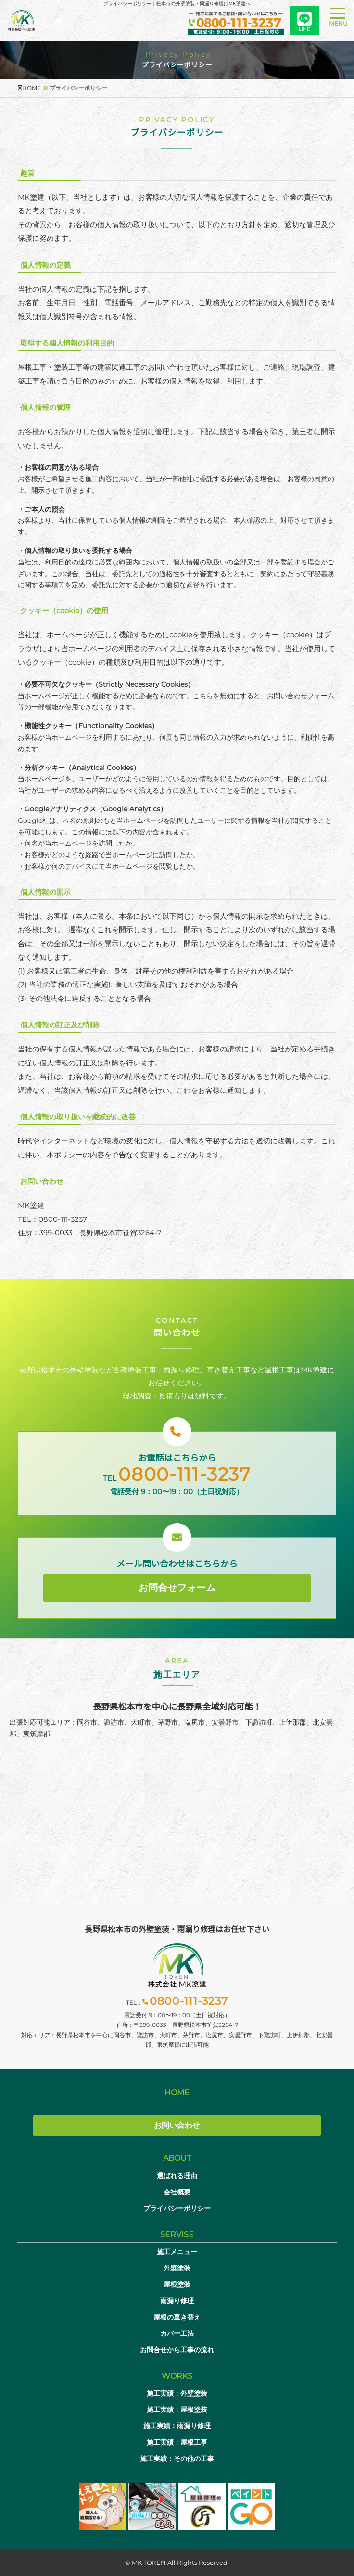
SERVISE (177, 2234)
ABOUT (177, 2158)
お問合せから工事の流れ (177, 2349)
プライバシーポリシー (177, 2208)
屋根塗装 (177, 2284)
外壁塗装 (177, 2268)
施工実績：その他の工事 (177, 2458)
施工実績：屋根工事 (177, 2442)
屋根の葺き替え (177, 2317)
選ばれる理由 (177, 2175)
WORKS (177, 2376)
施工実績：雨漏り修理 (177, 2426)
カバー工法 (177, 2333)
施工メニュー (177, 2251)
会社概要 (177, 2192)
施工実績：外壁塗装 (177, 2393)
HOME (177, 2092)
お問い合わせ (177, 2125)
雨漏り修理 (177, 2300)
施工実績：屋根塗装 (177, 2409)
